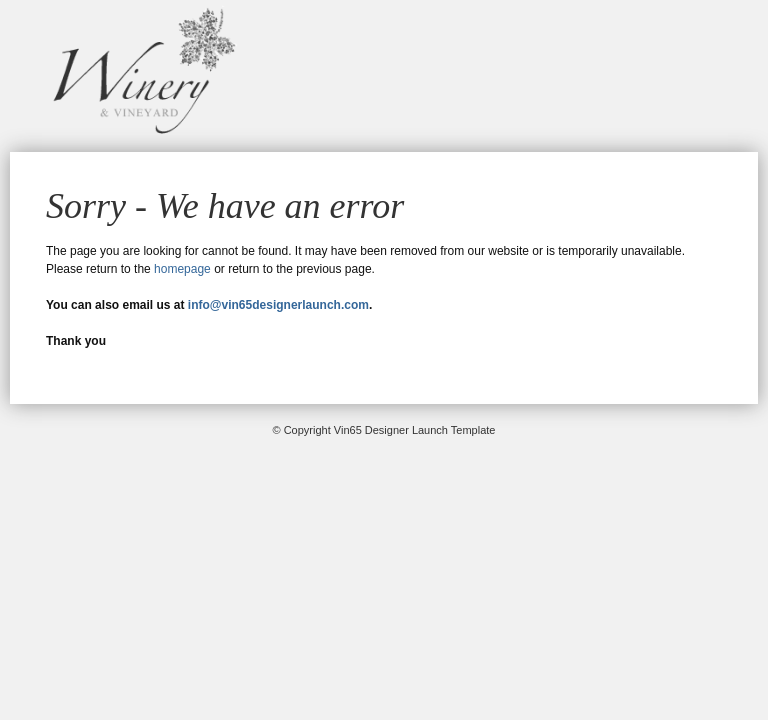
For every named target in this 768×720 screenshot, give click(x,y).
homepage (182, 269)
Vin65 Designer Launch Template (140, 70)
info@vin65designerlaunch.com (278, 305)
